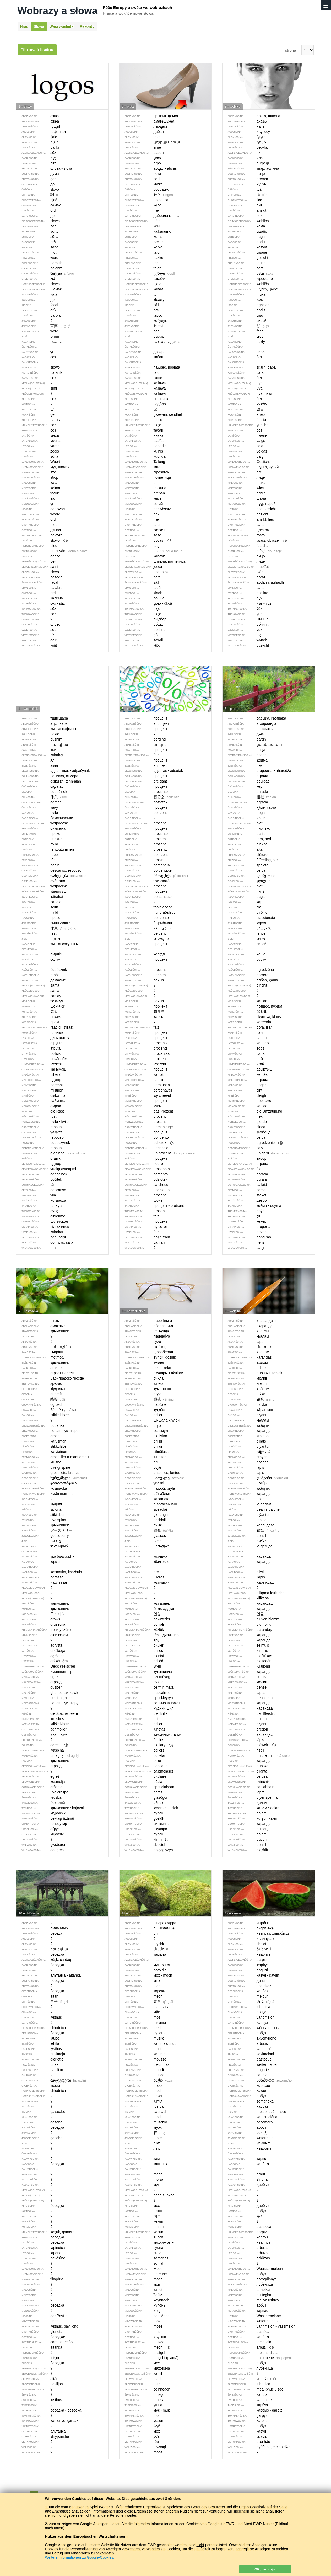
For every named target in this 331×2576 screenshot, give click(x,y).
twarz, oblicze (255, 540)
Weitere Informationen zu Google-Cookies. (79, 2557)
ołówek (249, 1745)
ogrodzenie (253, 1142)
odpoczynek (47, 1142)
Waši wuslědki (62, 26)
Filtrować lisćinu (37, 49)
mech (145, 2347)
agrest (42, 1745)
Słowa (39, 26)
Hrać (24, 26)
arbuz (248, 2347)
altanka (43, 2347)
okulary (146, 1745)
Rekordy (87, 26)
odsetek (147, 1142)
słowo (42, 540)
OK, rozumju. (265, 2569)
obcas (145, 540)
